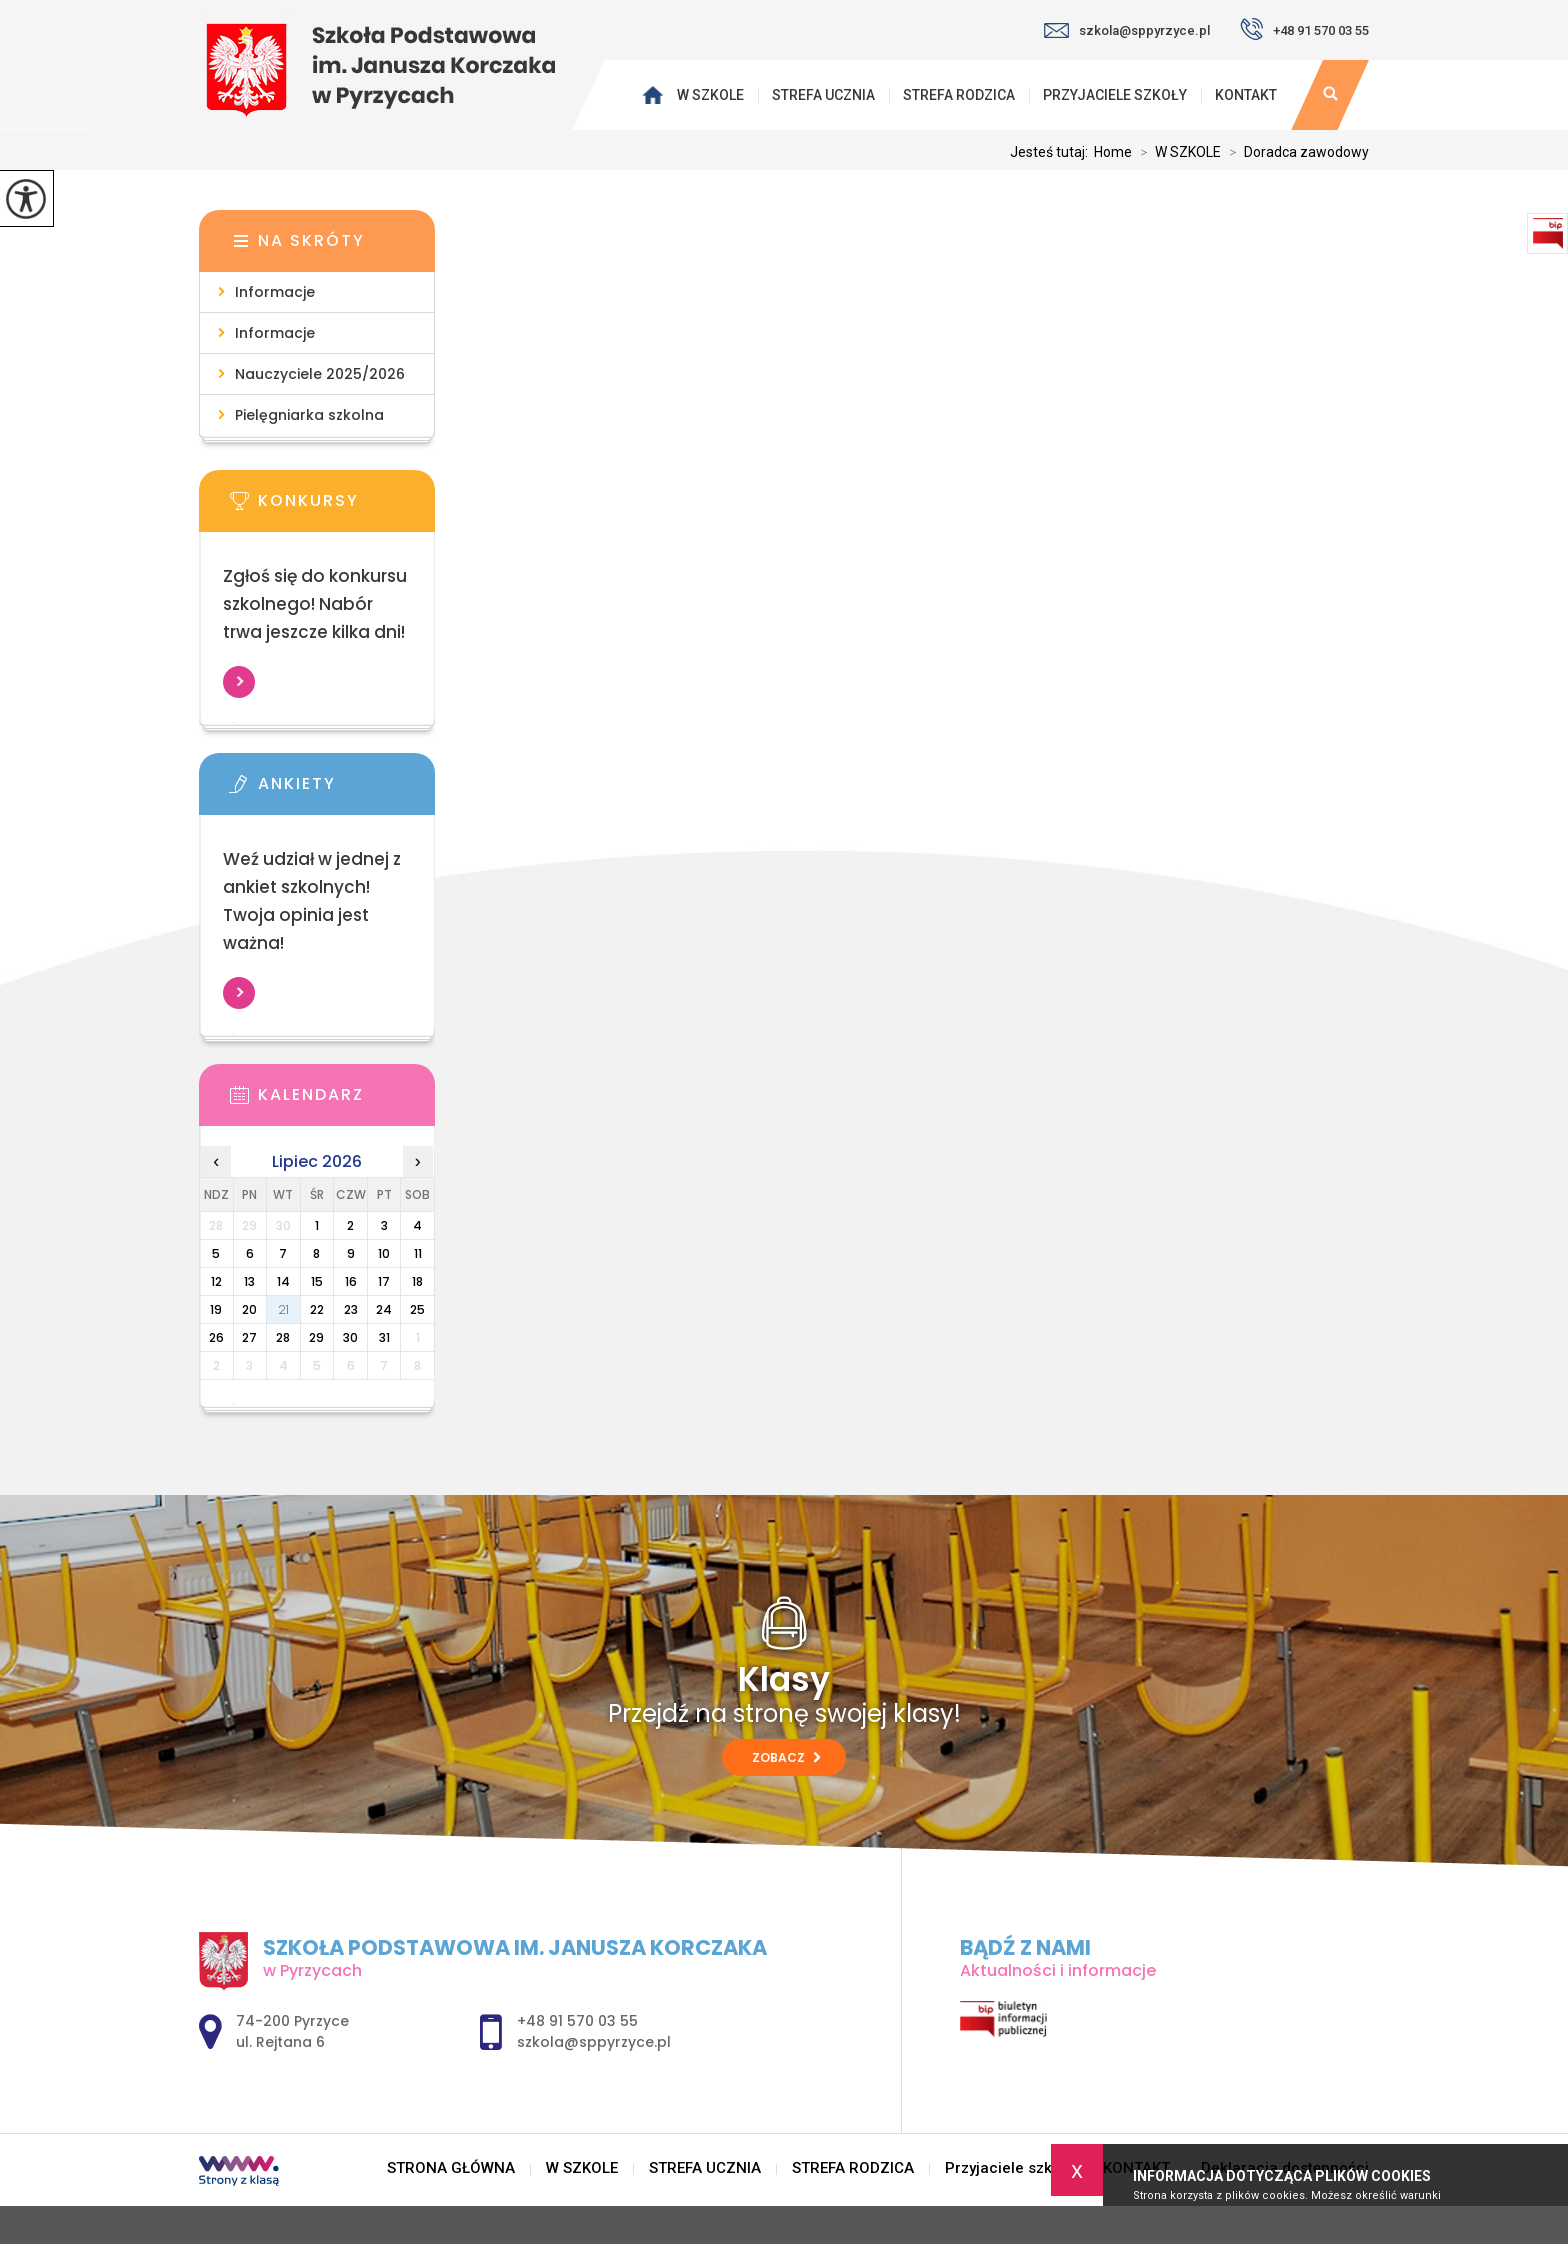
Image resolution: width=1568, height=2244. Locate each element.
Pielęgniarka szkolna (309, 415)
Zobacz (786, 1757)
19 (216, 1309)
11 (418, 1253)
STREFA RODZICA (959, 95)
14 (283, 1281)
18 (417, 1281)
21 (283, 1309)
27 (249, 1337)
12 (216, 1281)
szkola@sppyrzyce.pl (1127, 30)
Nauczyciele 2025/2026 (320, 374)
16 (351, 1281)
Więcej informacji (239, 682)
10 (384, 1253)
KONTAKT (1246, 95)
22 (317, 1309)
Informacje (275, 292)
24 (384, 1309)
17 (384, 1281)
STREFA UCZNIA (823, 95)
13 (249, 1281)
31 (384, 1337)
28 (283, 1337)
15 (317, 1281)
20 (249, 1309)
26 (216, 1337)
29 (316, 1337)
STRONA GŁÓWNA (656, 95)
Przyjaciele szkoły (1115, 95)
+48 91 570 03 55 (1304, 29)
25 (417, 1309)
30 (350, 1337)
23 (351, 1309)
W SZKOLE (710, 95)
